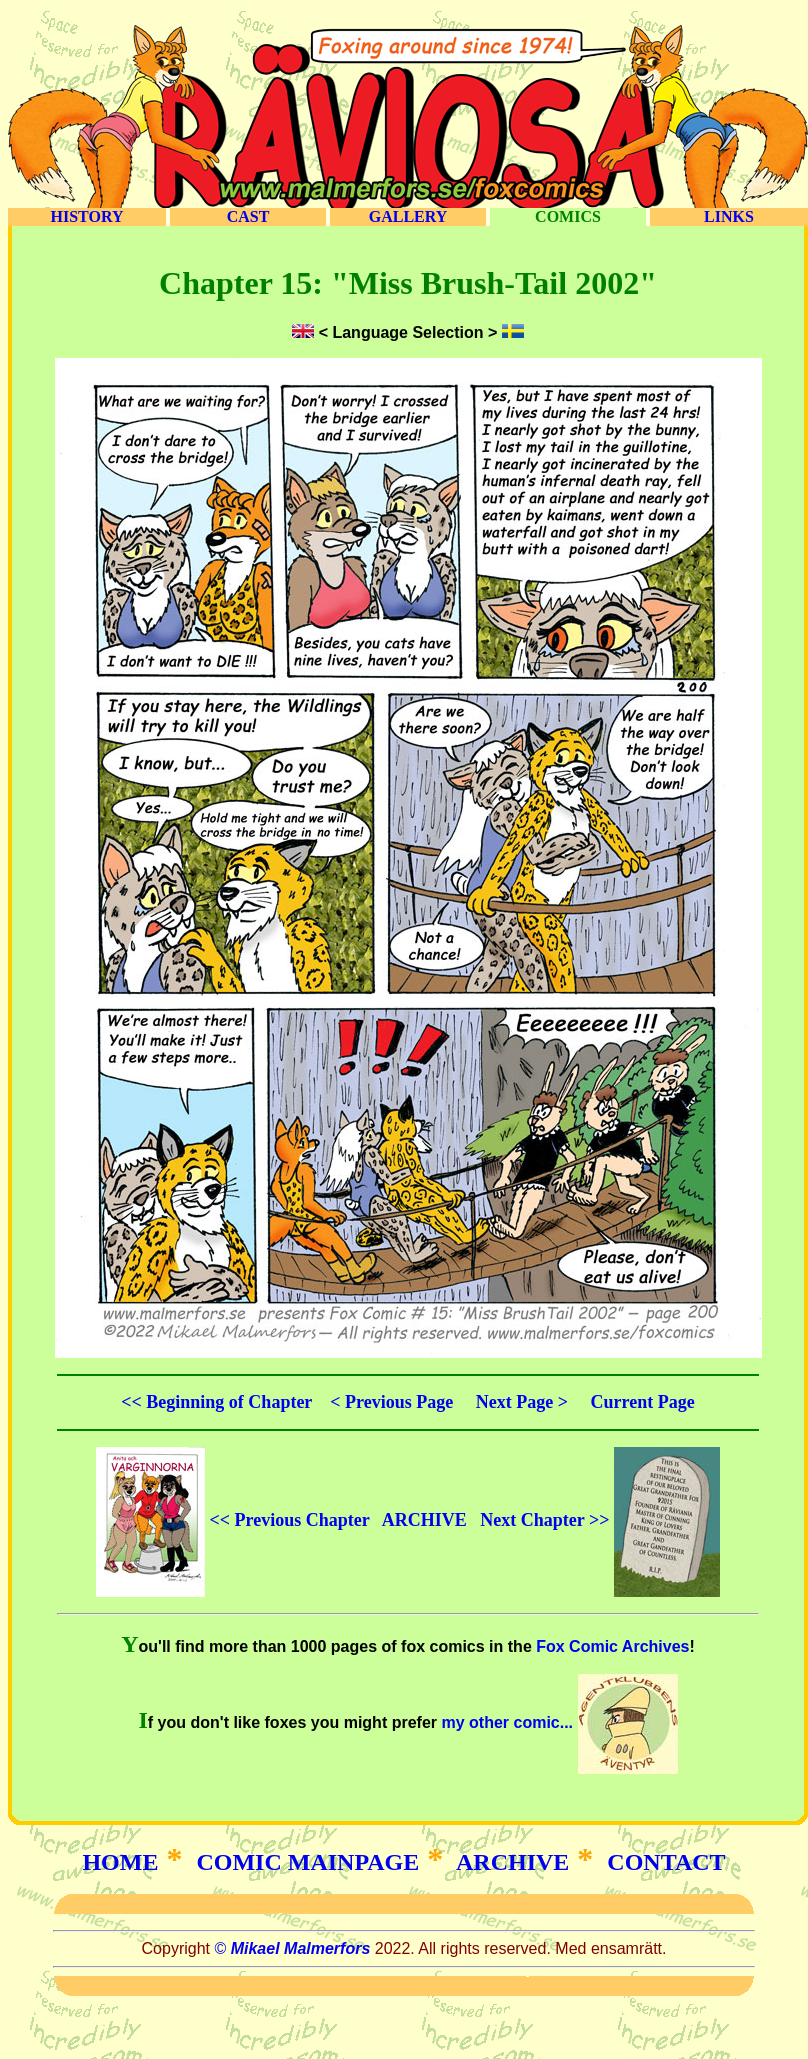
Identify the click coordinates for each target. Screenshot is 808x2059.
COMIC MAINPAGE (307, 1862)
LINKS (729, 216)
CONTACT (666, 1862)
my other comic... (557, 1722)
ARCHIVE (424, 1520)
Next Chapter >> (600, 1520)
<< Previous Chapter (232, 1520)
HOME (120, 1862)
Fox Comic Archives (612, 1646)
